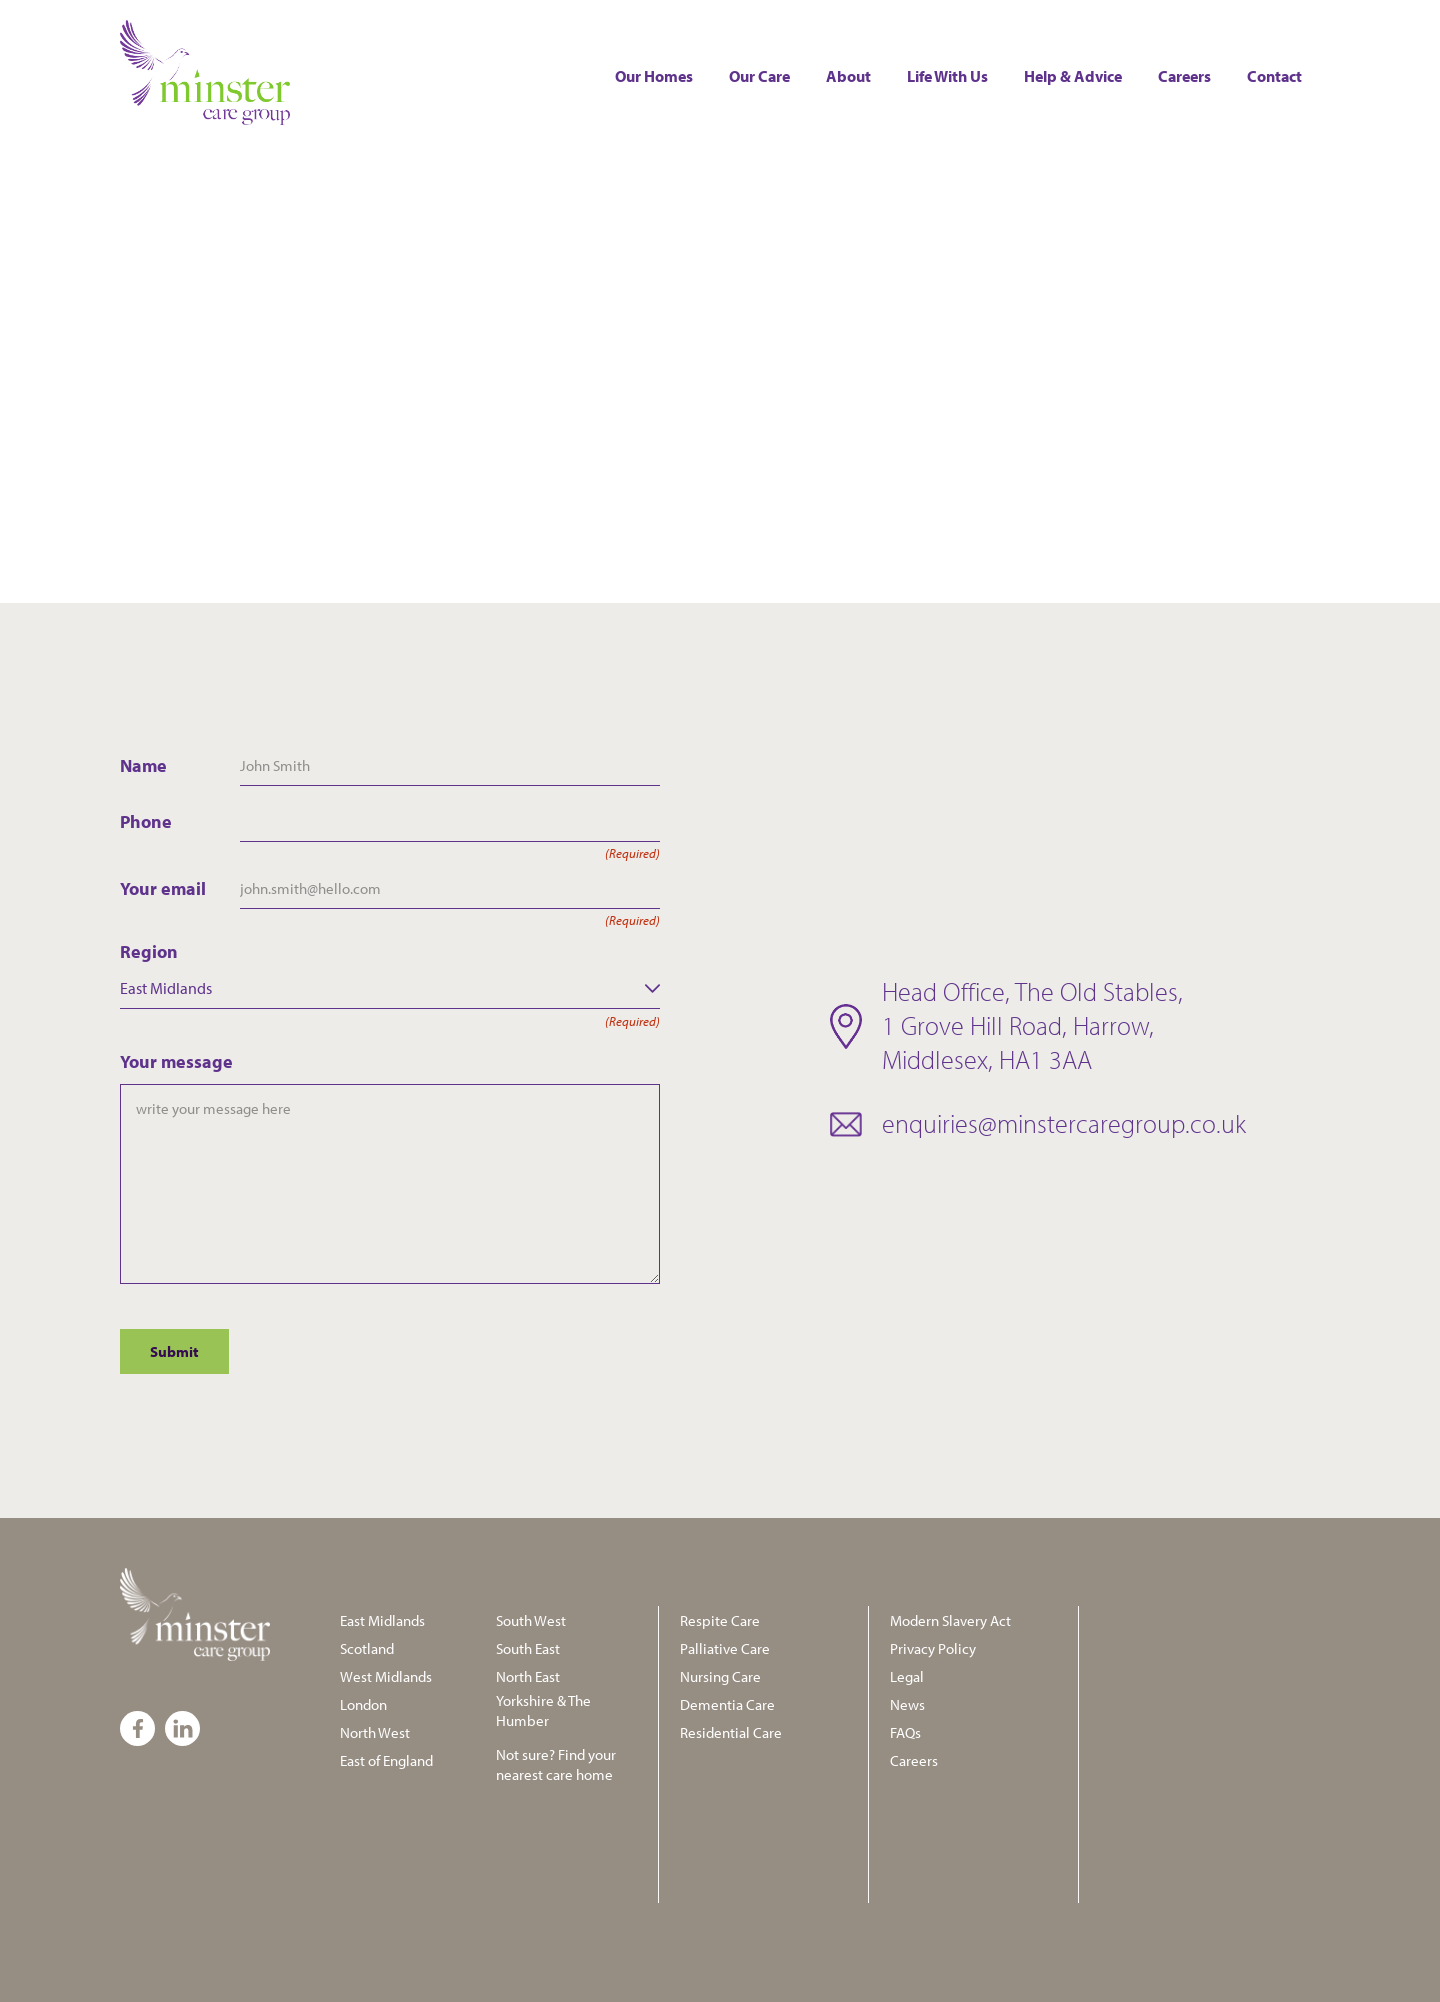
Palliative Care (725, 1648)
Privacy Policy (933, 1648)
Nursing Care (720, 1676)
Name (143, 765)
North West (375, 1732)
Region (390, 952)
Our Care (759, 76)
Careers (1184, 76)
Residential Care (731, 1732)
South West (531, 1620)
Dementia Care (727, 1704)
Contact (1274, 76)
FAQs (905, 1732)
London (363, 1704)
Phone (180, 822)
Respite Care (720, 1620)
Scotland (367, 1648)
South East (528, 1648)
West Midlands (386, 1676)
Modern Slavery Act (950, 1620)
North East (528, 1676)
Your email (180, 889)
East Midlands (382, 1620)
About (848, 76)
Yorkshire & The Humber (543, 1710)
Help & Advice (1073, 76)
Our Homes (654, 76)
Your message (176, 1061)
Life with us (947, 76)
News (907, 1704)
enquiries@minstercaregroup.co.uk (1064, 1123)
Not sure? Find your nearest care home (556, 1764)
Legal (907, 1676)
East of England (386, 1760)
